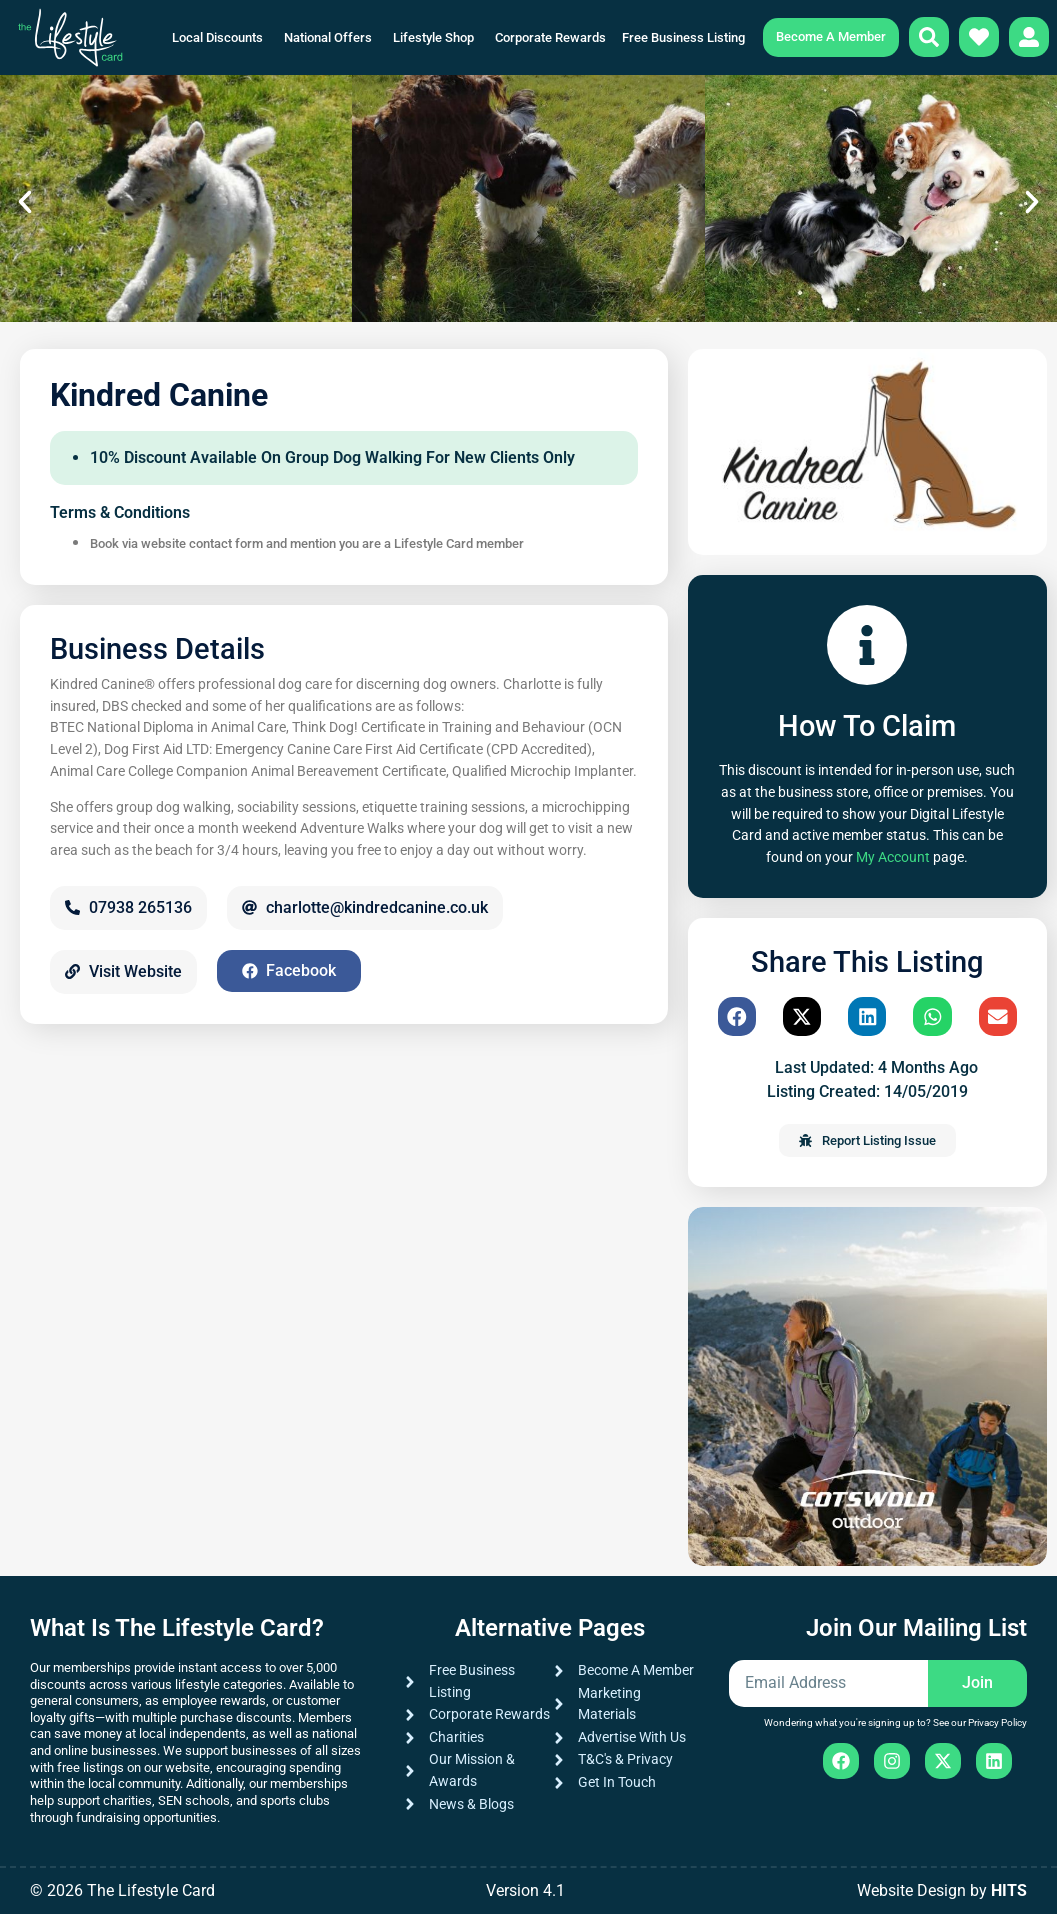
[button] (25, 202)
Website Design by (942, 1890)
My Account (893, 857)
